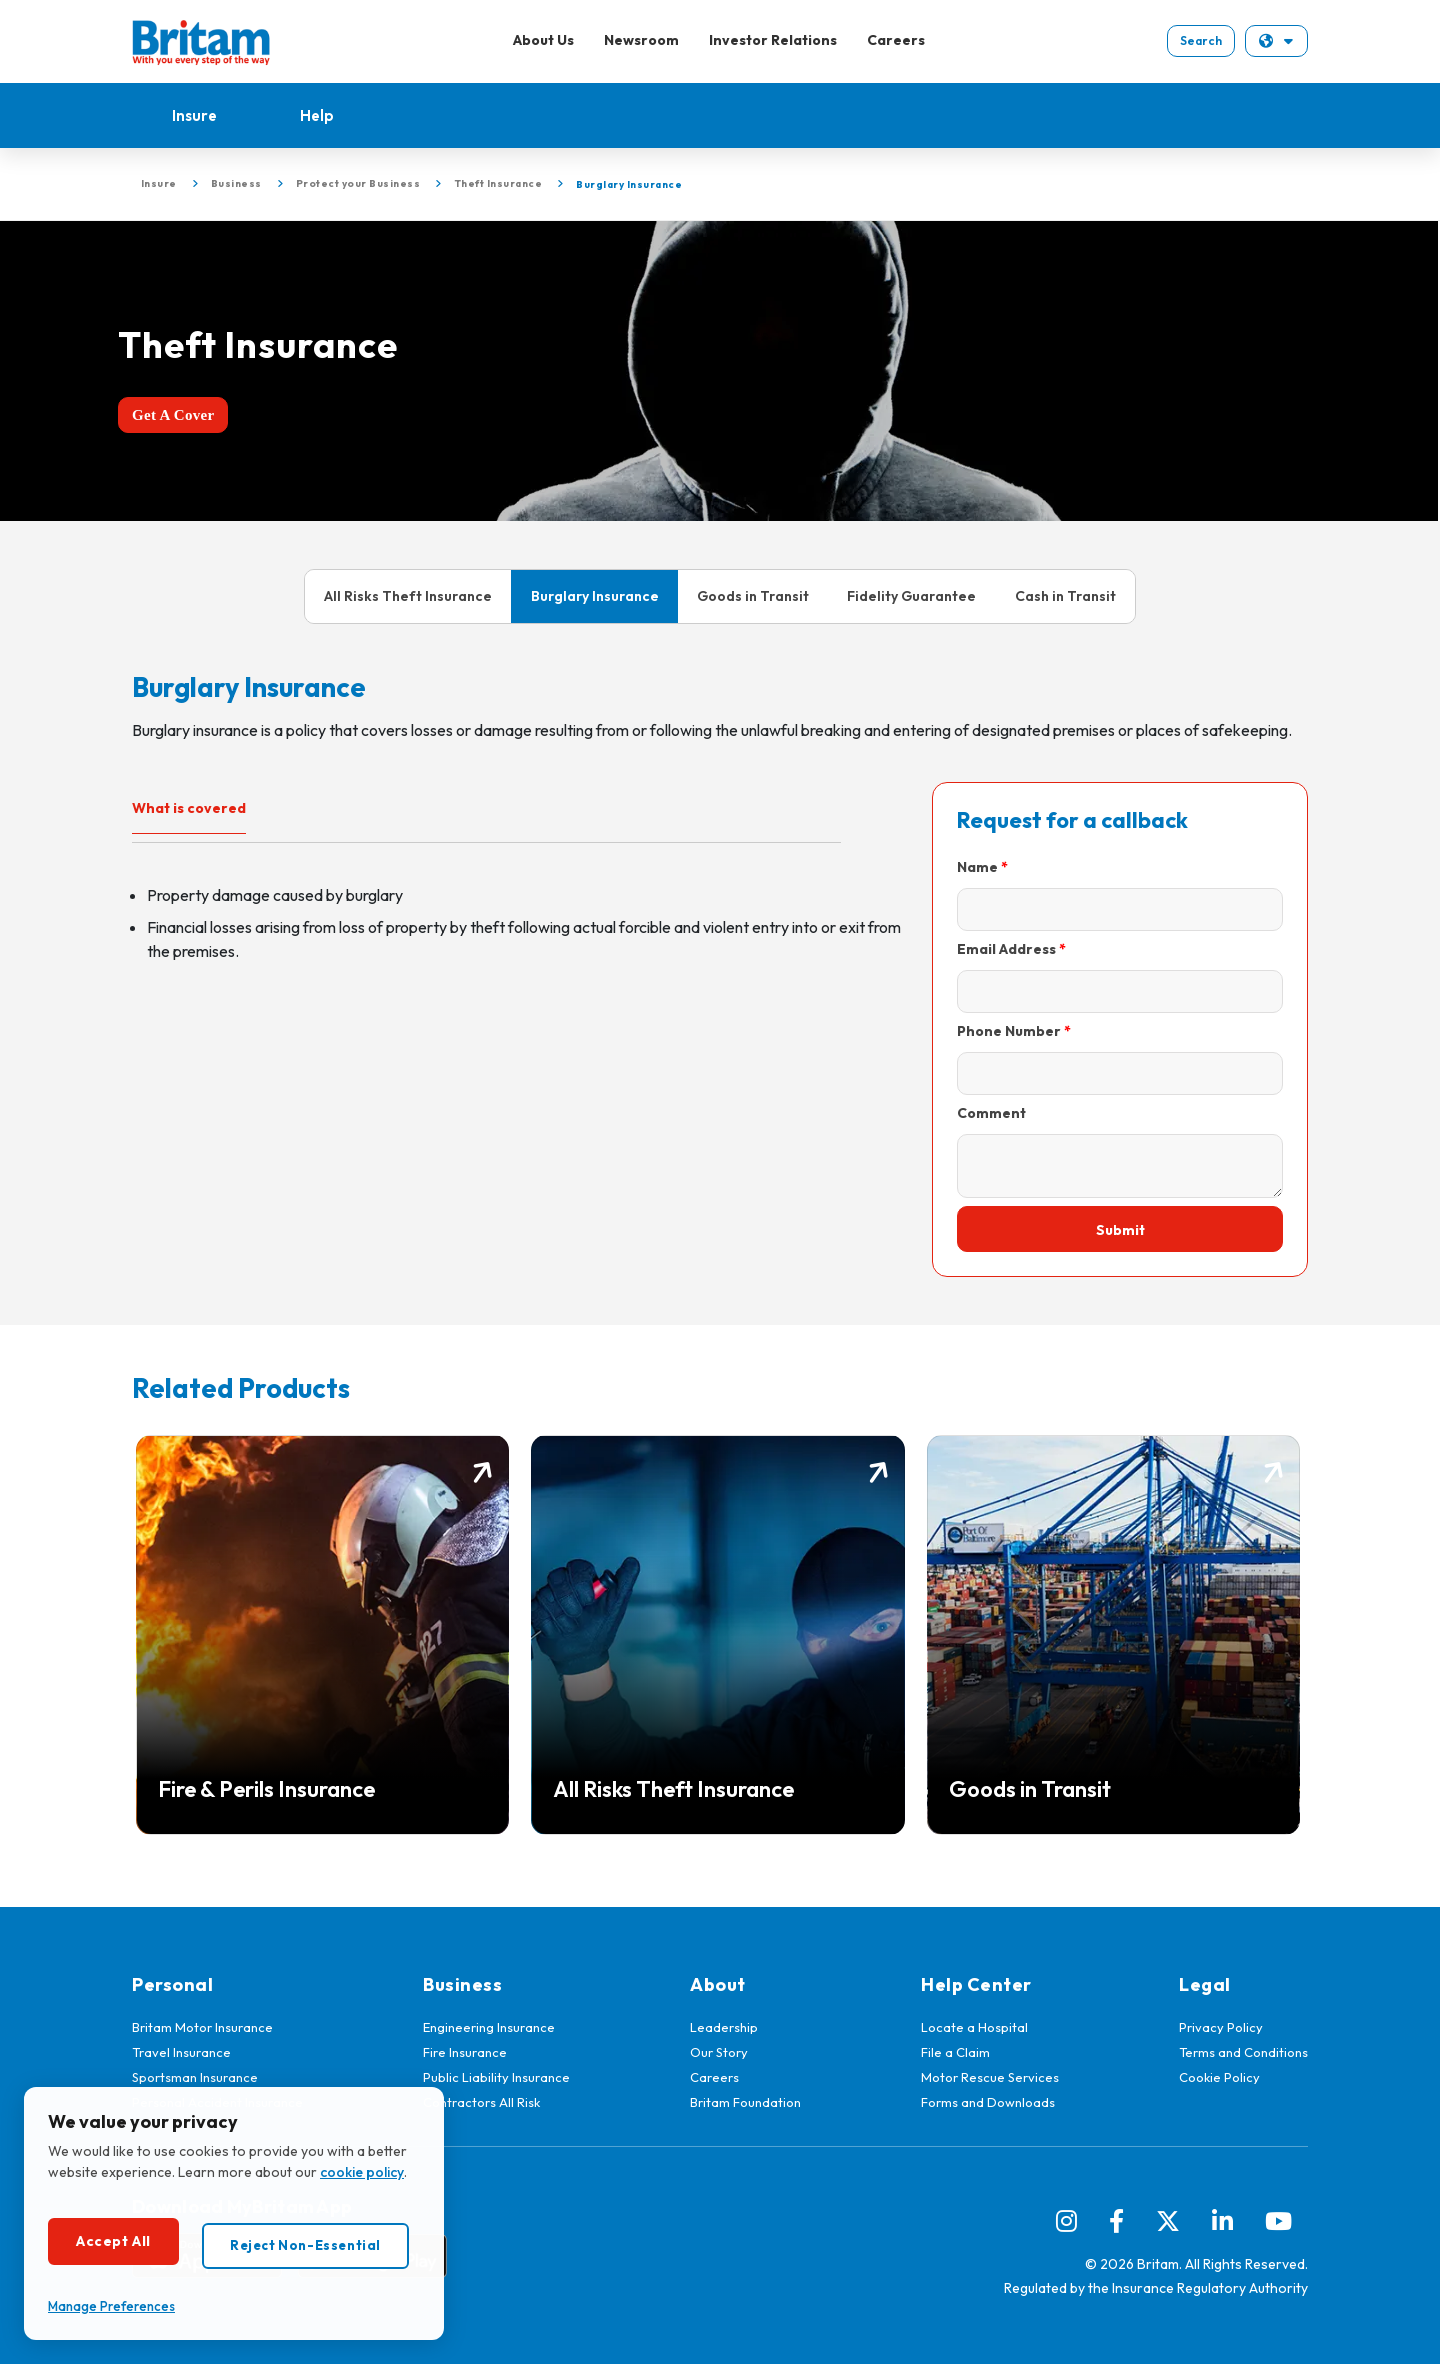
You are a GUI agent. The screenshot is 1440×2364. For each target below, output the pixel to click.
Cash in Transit (1065, 596)
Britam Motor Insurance (202, 2027)
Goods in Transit (753, 596)
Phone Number (1009, 1031)
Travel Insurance (181, 2052)
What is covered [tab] (189, 808)
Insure (194, 115)
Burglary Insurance (595, 596)
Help (317, 115)
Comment (991, 1113)
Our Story (719, 2052)
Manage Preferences (111, 2306)
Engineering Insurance (489, 2027)
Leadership (724, 2027)
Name (977, 867)
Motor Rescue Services (990, 2077)
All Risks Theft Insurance (408, 596)
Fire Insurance (465, 2052)
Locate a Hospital (974, 2027)
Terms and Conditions (1243, 2052)
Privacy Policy (1221, 2027)
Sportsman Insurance (195, 2077)
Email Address (1006, 949)
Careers (896, 40)
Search (1201, 40)
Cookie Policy (1219, 2077)
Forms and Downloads (988, 2102)
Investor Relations (773, 40)
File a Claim (955, 2052)
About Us (543, 40)
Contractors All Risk (481, 2102)
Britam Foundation (745, 2102)
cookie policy (362, 2172)
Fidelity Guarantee (911, 596)
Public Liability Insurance (496, 2077)
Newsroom (641, 40)
